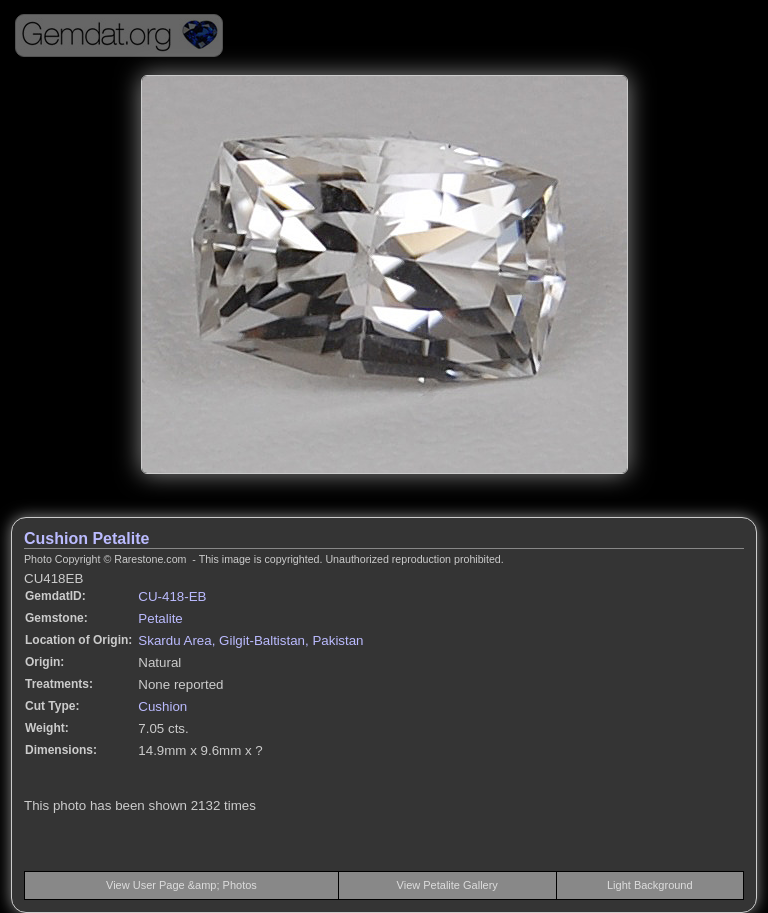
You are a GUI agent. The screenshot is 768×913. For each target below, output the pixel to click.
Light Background (650, 885)
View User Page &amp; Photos (181, 885)
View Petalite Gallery (447, 885)
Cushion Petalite (86, 538)
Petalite (160, 618)
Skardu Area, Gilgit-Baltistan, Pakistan (250, 640)
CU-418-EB (172, 596)
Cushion (162, 706)
